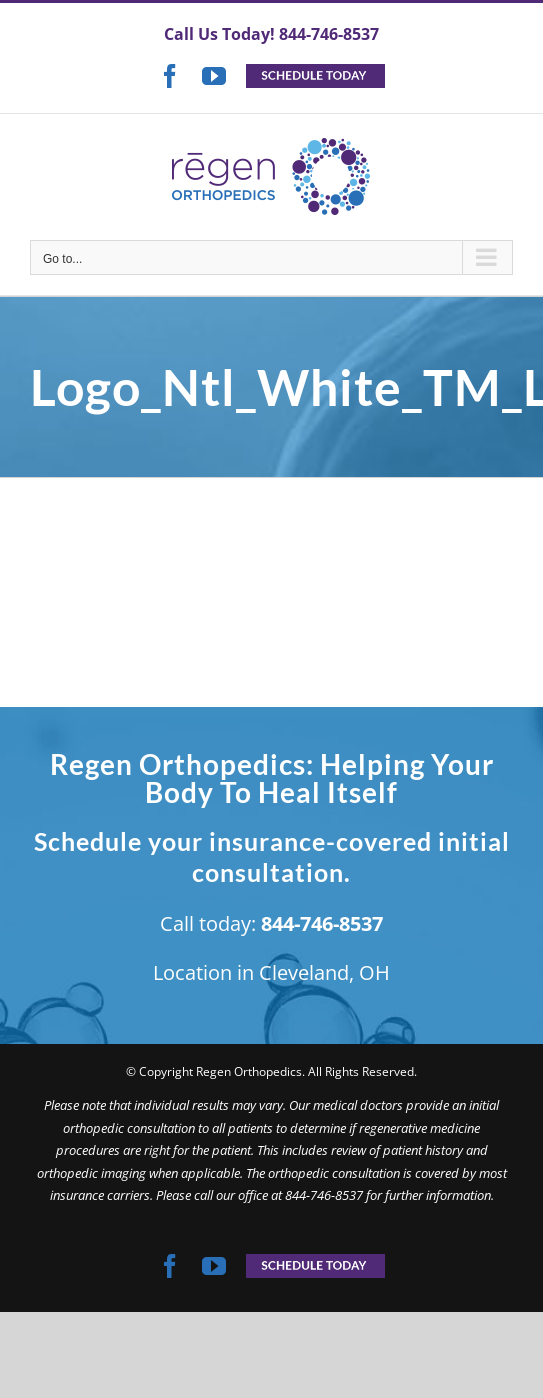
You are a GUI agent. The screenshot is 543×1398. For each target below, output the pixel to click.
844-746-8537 (329, 34)
